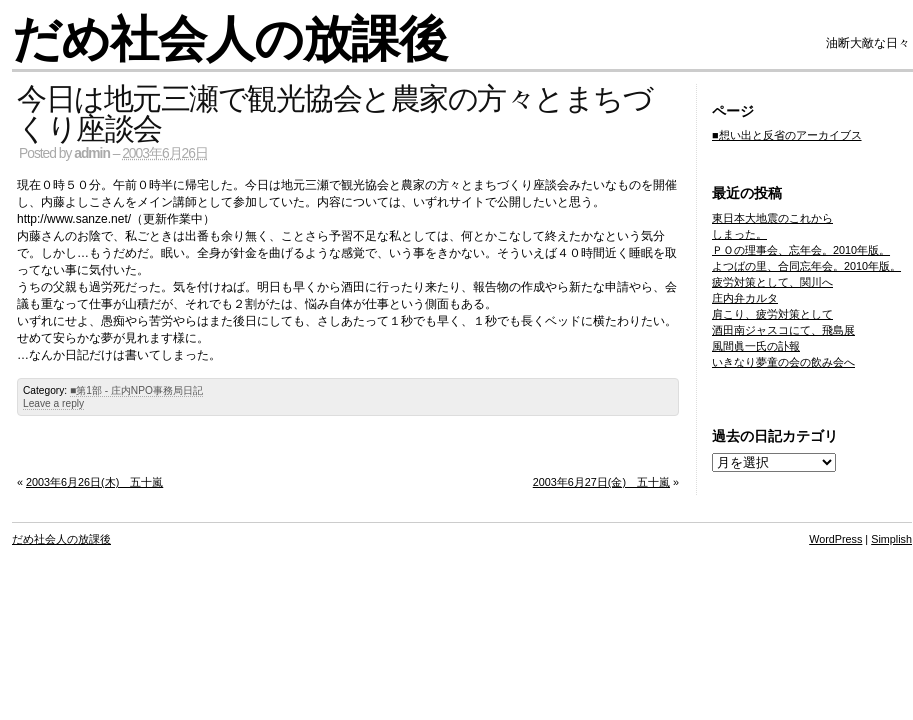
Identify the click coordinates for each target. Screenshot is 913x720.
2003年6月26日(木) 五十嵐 (94, 482)
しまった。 (739, 234)
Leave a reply (53, 403)
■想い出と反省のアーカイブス (787, 135)
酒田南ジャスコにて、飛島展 (783, 330)
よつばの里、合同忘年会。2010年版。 (806, 266)
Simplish (891, 539)
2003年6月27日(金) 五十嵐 (601, 482)
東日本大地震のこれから (772, 218)
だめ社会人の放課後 (229, 39)
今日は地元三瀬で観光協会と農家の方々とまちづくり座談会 (334, 113)
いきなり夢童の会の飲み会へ (783, 362)
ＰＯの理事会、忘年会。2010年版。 (801, 250)
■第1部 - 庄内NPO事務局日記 (136, 390)
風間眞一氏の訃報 (756, 346)
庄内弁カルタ (745, 298)
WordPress (835, 539)
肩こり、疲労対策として (772, 314)
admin (92, 153)
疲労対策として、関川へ (772, 282)
